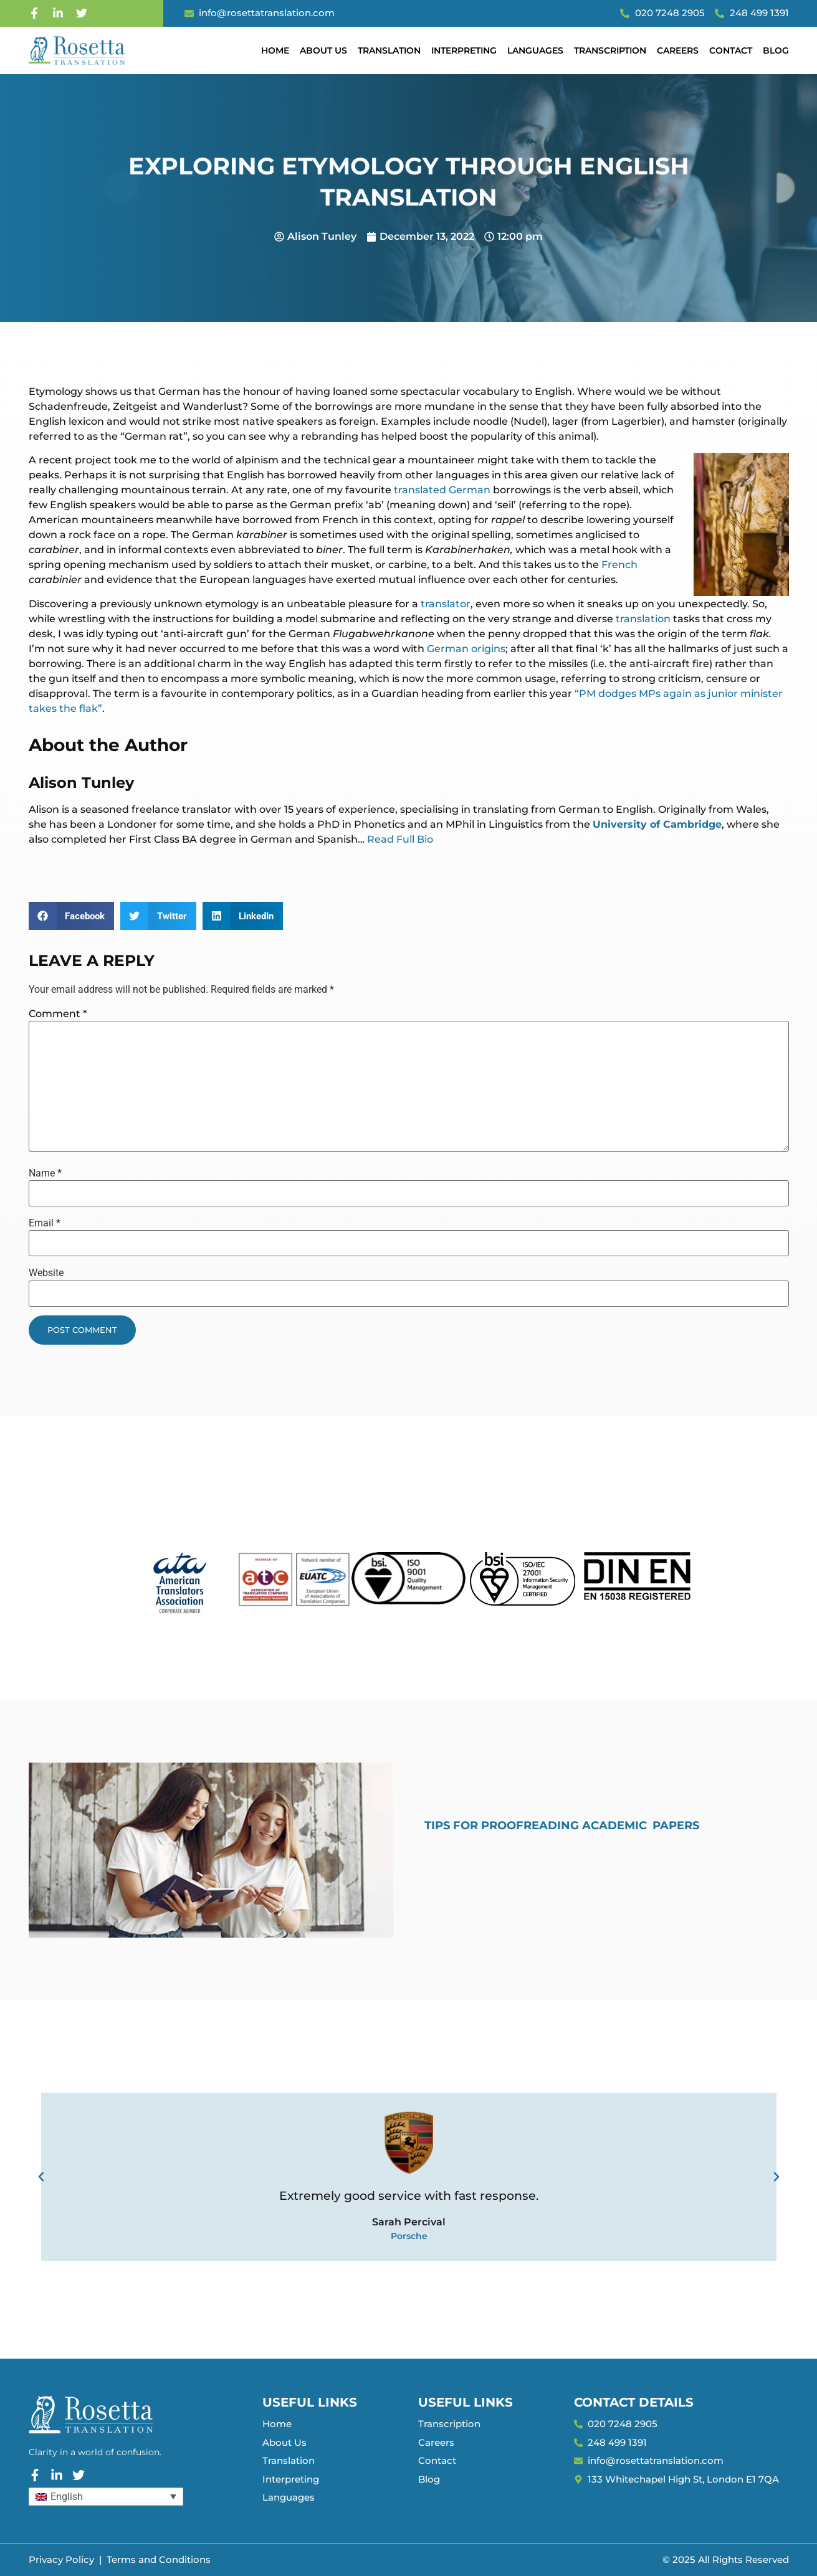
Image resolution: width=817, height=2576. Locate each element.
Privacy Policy (61, 2559)
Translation (389, 50)
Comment (58, 1014)
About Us (323, 50)
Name (45, 1173)
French (619, 565)
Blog (776, 50)
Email (44, 1223)
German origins (466, 649)
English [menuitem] (66, 2497)
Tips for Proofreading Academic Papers (561, 1825)
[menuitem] (106, 2497)
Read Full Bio (400, 839)
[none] (106, 2497)
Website (46, 1273)
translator (446, 604)
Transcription (610, 50)
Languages (535, 50)
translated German (442, 490)
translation (643, 619)
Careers (678, 50)
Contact (730, 50)
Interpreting (464, 50)
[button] (72, 916)
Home (275, 50)
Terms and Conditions (159, 2559)
